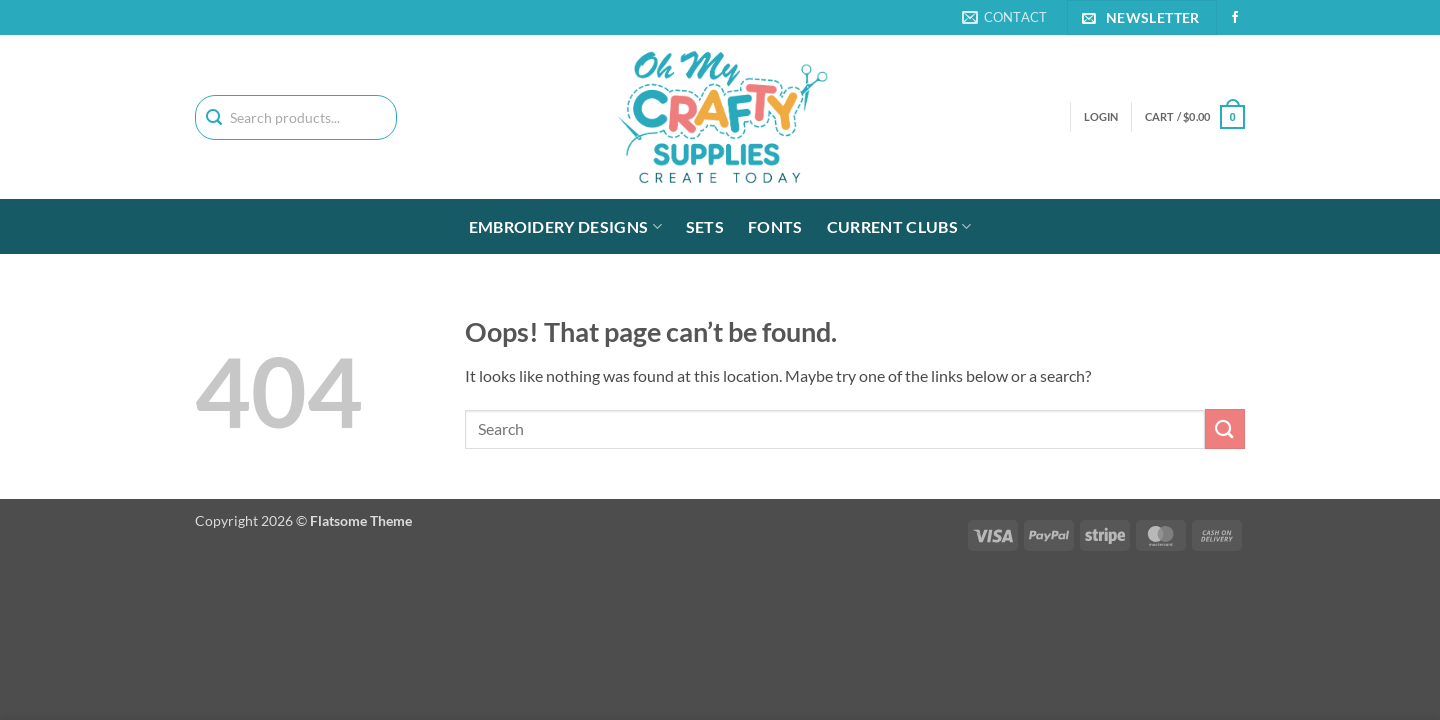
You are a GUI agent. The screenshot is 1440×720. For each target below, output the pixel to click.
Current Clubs (899, 227)
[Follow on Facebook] (1235, 18)
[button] (1195, 116)
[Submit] (1225, 428)
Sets (705, 226)
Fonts (775, 226)
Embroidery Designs (565, 227)
